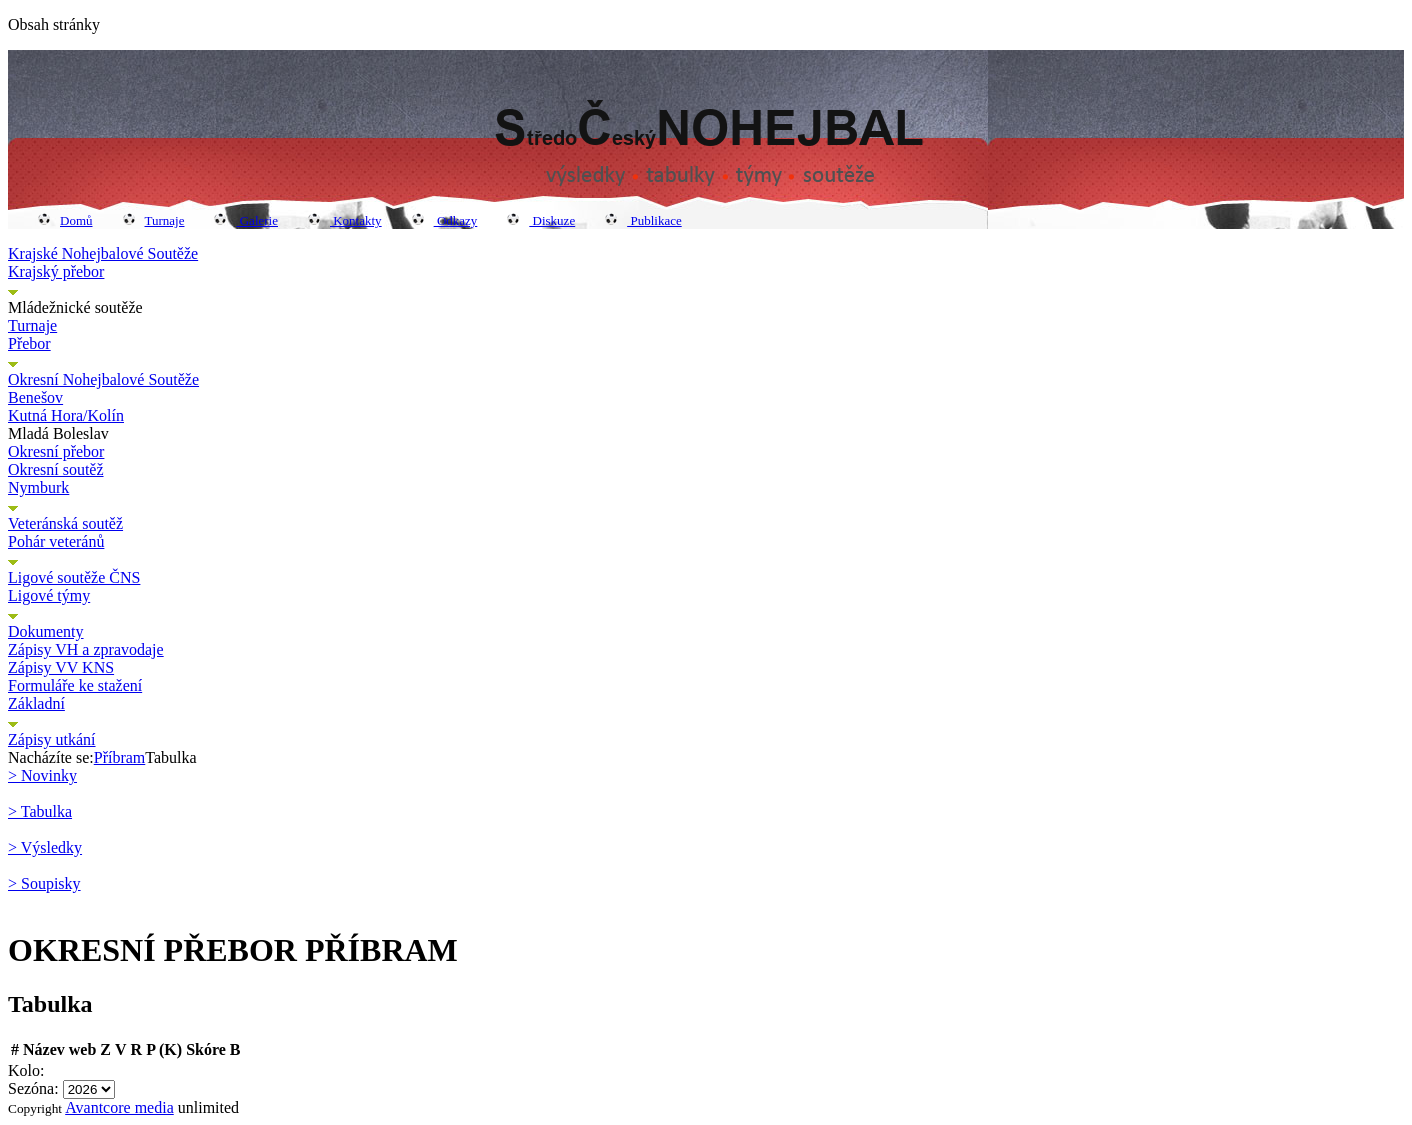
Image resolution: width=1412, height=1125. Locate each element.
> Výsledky (45, 847)
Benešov (35, 397)
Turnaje (154, 220)
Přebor (29, 343)
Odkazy (445, 220)
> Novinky (42, 775)
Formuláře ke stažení (75, 685)
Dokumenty (46, 631)
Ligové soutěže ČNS (74, 577)
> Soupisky (44, 883)
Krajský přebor (56, 271)
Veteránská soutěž (65, 523)
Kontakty (345, 220)
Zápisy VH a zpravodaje (86, 649)
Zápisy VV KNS (61, 667)
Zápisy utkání (52, 739)
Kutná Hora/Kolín (66, 415)
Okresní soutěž (56, 469)
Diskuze (541, 220)
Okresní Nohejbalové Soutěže (103, 379)
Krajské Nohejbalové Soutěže (103, 253)
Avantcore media (119, 1107)
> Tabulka (40, 811)
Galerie (246, 220)
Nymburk (38, 487)
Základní (36, 703)
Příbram (120, 757)
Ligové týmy (49, 595)
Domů (65, 220)
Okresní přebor (56, 451)
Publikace (643, 220)
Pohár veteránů (56, 541)
